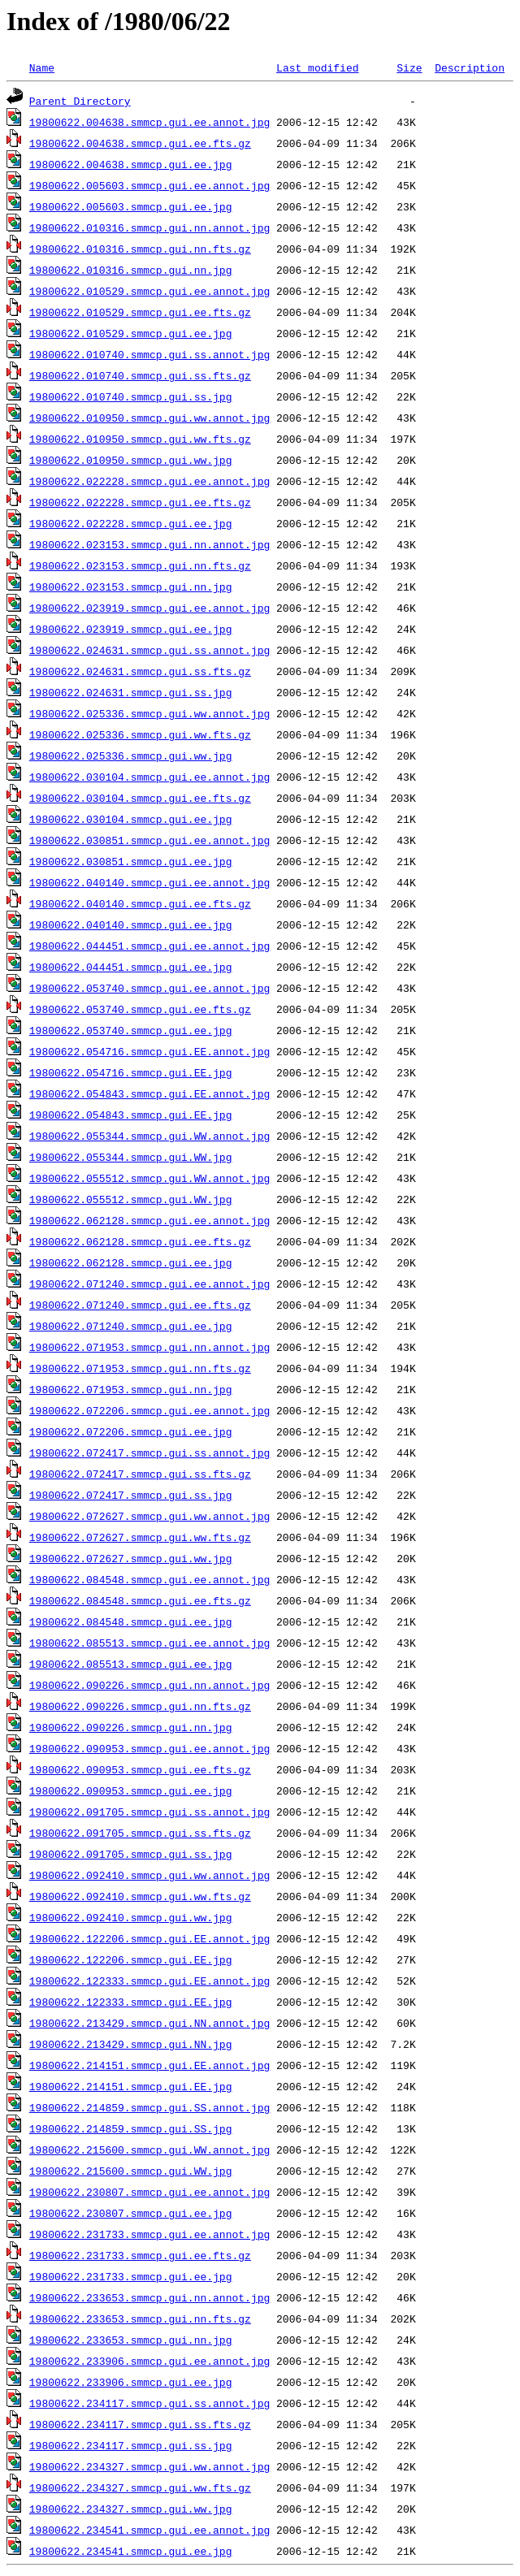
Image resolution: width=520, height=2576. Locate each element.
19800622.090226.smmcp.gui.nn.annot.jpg (149, 1685)
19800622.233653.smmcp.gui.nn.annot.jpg (149, 2297)
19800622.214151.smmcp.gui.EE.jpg (130, 2086)
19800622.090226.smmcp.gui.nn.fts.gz (140, 1706)
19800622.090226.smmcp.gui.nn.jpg (130, 1727)
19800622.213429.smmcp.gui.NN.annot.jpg (149, 2022)
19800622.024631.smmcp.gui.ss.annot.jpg (149, 650)
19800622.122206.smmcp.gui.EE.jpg (130, 1959)
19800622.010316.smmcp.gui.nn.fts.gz (140, 248)
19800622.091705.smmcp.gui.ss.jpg (130, 1853)
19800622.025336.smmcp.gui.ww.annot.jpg (149, 713)
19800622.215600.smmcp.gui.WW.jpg (130, 2170)
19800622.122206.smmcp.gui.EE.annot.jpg (149, 1938)
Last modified (317, 67)
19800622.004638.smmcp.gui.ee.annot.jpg (149, 122)
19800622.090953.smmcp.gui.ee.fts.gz (140, 1769)
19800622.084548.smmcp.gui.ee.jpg (130, 1621)
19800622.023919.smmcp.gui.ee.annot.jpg (149, 607)
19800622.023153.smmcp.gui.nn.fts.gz (140, 565)
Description (470, 67)
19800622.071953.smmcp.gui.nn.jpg (130, 1389)
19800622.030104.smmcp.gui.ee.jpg (130, 819)
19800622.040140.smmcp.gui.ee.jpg (130, 924)
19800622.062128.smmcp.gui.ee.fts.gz (140, 1241)
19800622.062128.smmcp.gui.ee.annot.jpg (149, 1220)
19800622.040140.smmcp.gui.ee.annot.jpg (149, 882)
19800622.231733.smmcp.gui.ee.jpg (130, 2276)
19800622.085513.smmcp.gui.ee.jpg (130, 1663)
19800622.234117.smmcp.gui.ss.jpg (130, 2445)
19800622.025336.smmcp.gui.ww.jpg (130, 755)
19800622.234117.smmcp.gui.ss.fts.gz (140, 2424)
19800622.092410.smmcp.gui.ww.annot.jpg (149, 1875)
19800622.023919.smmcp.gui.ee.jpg (130, 628)
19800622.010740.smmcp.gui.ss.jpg (130, 396)
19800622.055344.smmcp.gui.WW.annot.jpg (149, 1135)
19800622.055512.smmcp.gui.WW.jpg (130, 1199)
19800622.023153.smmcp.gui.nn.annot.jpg (149, 544)
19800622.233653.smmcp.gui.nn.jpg (130, 2339)
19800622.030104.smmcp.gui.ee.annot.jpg (149, 776)
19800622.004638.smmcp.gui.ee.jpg (130, 164)
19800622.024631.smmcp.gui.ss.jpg (130, 692)
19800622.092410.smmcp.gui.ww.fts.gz (140, 1896)
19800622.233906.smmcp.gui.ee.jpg (130, 2382)
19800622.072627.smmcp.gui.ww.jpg (130, 1558)
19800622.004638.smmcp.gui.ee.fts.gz (140, 143)
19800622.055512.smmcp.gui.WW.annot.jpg (149, 1178)
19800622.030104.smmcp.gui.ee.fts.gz (140, 797)
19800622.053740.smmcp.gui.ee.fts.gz (140, 1009)
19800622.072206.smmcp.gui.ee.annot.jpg (149, 1410)
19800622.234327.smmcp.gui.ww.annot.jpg (149, 2466)
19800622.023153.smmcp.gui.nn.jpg (130, 586)
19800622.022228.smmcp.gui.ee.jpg (130, 523)
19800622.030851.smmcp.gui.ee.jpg (130, 861)
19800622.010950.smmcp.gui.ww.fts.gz (140, 438)
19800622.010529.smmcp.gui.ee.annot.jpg (149, 291)
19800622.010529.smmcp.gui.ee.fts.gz (140, 312)
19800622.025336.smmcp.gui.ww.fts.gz (140, 734)
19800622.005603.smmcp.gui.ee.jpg (130, 206)
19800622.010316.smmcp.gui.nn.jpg (130, 269)
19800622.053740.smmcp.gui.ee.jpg (130, 1030)
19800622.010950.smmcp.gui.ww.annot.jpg (149, 417)
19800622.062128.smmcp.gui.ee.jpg (130, 1262)
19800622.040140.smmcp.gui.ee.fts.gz (140, 903)
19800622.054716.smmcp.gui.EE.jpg (130, 1072)
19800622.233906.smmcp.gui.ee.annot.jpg (149, 2360)
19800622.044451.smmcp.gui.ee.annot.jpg (149, 945)
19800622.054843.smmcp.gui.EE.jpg (130, 1114)
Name (41, 67)
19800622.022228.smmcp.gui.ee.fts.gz (140, 502)
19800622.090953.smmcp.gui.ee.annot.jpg (149, 1748)
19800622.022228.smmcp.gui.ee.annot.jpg (149, 481)
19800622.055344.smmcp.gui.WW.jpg (130, 1156)
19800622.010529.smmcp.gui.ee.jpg (130, 333)
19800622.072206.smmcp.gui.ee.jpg (130, 1431)
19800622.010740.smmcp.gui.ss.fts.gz (140, 375)
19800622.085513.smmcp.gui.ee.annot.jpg (149, 1642)
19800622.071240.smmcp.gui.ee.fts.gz (140, 1304)
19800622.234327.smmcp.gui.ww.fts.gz (140, 2487)
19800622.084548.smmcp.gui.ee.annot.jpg (149, 1579)
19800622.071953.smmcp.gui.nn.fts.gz (140, 1368)
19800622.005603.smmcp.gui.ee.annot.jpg (149, 185)
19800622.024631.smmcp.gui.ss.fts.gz (140, 671)
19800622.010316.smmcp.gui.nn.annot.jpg (149, 227)
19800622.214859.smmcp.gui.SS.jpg (130, 2128)
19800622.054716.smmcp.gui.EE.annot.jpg (149, 1051)
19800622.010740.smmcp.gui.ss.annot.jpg (149, 354)
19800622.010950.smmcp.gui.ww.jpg (130, 459)
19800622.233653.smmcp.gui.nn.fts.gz (140, 2318)
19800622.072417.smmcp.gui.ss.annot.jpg (149, 1452)
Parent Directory (80, 100)
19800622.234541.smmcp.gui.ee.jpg (130, 2551)
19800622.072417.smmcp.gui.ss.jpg (130, 1494)
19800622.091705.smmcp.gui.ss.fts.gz (140, 1832)
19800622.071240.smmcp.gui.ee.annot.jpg (149, 1283)
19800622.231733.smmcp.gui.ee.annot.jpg (149, 2234)
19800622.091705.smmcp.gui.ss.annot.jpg (149, 1811)
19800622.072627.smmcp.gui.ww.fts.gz (140, 1537)
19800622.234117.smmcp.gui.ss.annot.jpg (149, 2403)
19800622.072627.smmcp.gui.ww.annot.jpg (149, 1516)
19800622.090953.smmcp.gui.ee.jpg (130, 1790)
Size (409, 67)
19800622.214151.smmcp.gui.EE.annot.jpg (149, 2065)
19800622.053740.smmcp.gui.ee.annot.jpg (149, 988)
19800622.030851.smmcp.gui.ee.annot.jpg (149, 840)
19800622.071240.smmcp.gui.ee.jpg (130, 1325)
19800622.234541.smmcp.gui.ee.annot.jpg (149, 2529)
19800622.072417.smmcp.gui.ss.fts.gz (140, 1473)
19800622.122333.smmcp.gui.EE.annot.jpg (149, 1980)
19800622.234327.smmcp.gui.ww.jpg (130, 2508)
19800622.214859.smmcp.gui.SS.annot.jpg (149, 2107)
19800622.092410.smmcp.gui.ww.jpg (130, 1917)
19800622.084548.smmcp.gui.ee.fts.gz (140, 1600)
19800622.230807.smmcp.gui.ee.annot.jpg (149, 2191)
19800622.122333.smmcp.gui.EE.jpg (130, 2001)
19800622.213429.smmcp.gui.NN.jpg (130, 2044)
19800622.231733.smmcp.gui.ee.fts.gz (140, 2255)
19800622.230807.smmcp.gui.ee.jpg (130, 2213)
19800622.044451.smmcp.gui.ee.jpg (130, 966)
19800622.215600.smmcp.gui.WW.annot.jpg (149, 2149)
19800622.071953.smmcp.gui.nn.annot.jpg (149, 1347)
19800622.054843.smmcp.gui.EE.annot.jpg (149, 1093)
